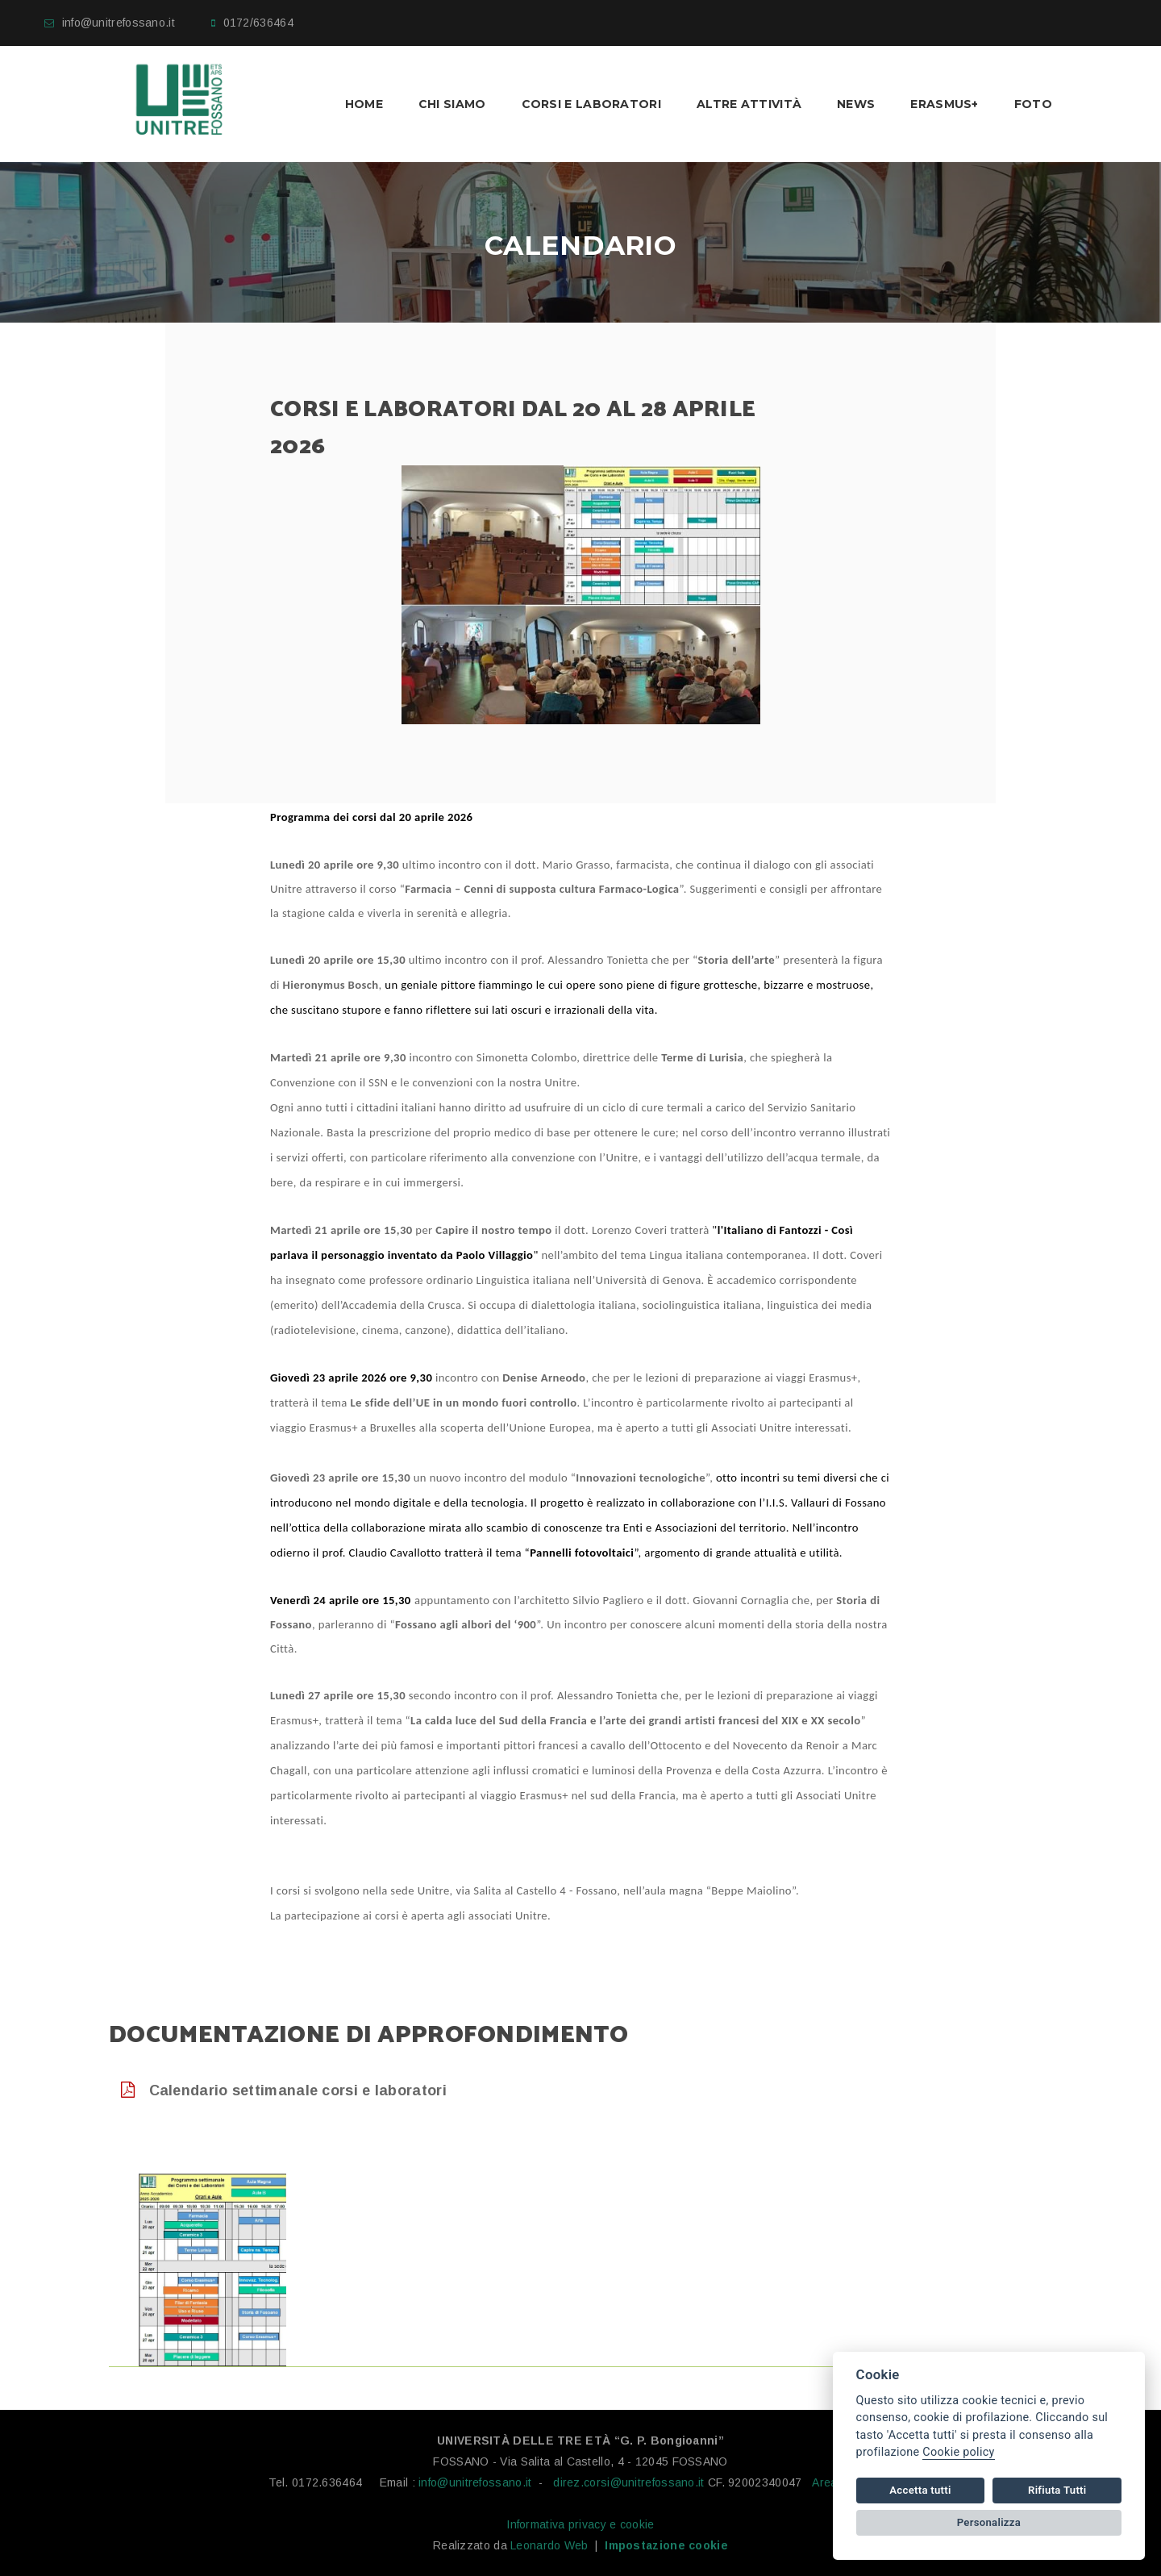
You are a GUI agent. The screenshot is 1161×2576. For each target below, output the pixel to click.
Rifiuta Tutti (1057, 2490)
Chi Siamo (452, 104)
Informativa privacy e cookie (580, 2524)
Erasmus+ (944, 104)
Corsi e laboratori (591, 104)
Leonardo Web (549, 2545)
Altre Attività (749, 104)
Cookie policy (958, 2452)
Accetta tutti (920, 2490)
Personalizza (989, 2522)
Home (364, 104)
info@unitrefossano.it (118, 22)
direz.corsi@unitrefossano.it (628, 2482)
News (856, 104)
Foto (1033, 104)
